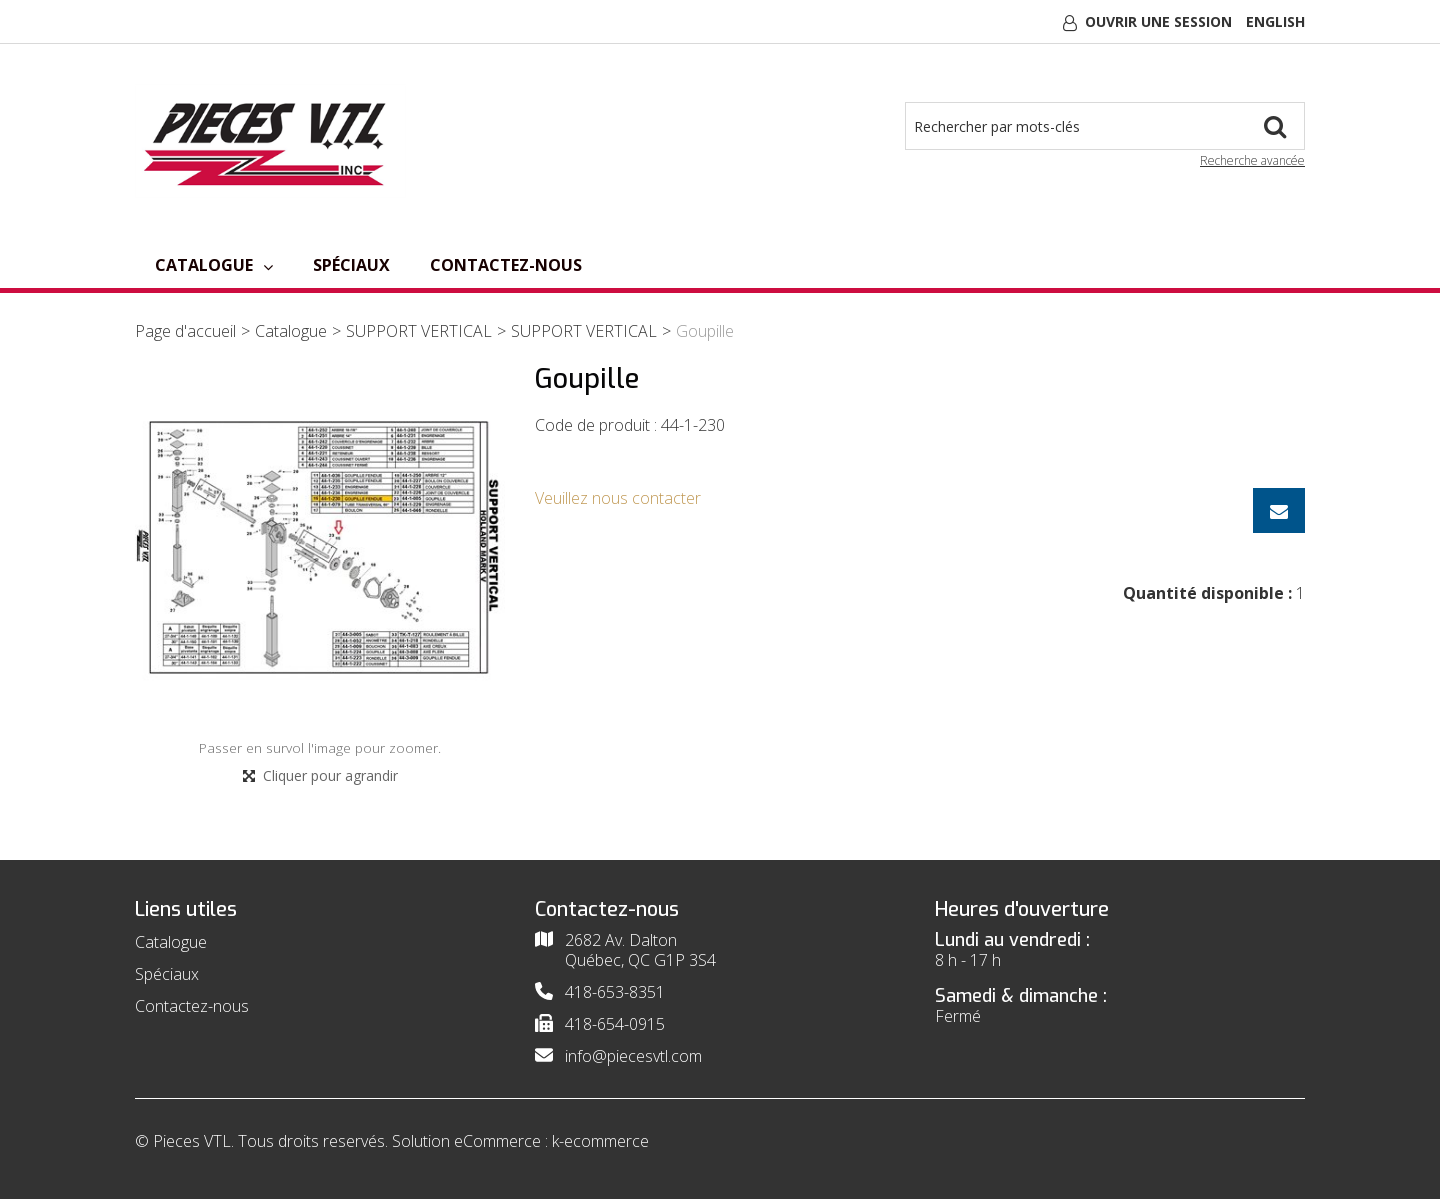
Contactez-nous (506, 265)
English (1275, 21)
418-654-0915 (615, 1024)
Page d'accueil (185, 331)
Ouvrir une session (1158, 21)
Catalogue (214, 265)
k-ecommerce (600, 1141)
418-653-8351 (615, 992)
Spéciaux (351, 265)
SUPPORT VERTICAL (419, 331)
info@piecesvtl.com (633, 1056)
